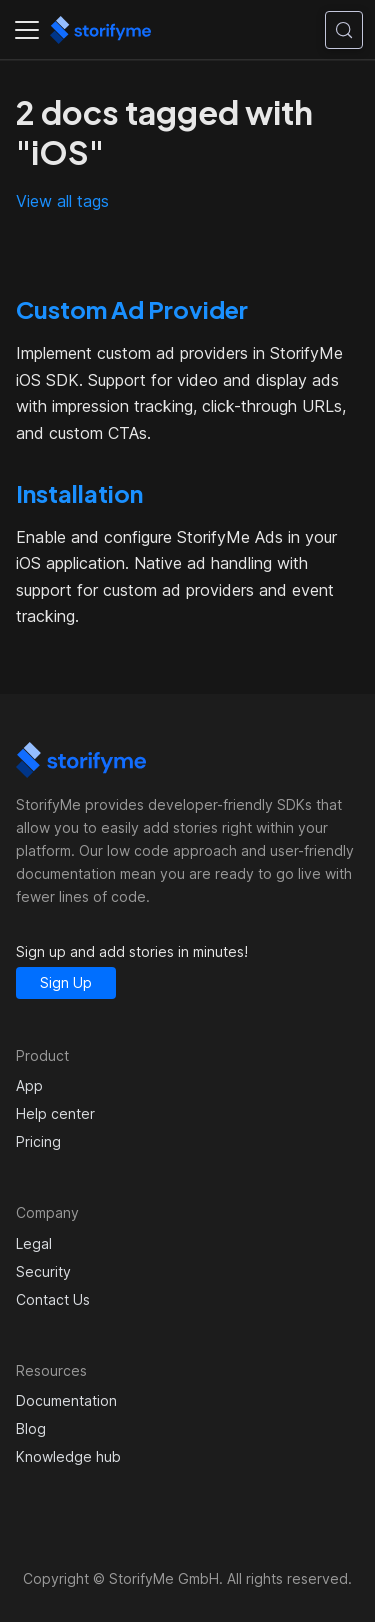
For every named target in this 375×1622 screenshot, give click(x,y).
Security (43, 1271)
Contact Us (53, 1299)
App (29, 1085)
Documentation (66, 1400)
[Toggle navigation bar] (27, 30)
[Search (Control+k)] (344, 30)
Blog (31, 1428)
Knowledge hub (68, 1456)
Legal (34, 1243)
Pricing (38, 1141)
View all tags (62, 201)
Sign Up (66, 982)
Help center (55, 1113)
